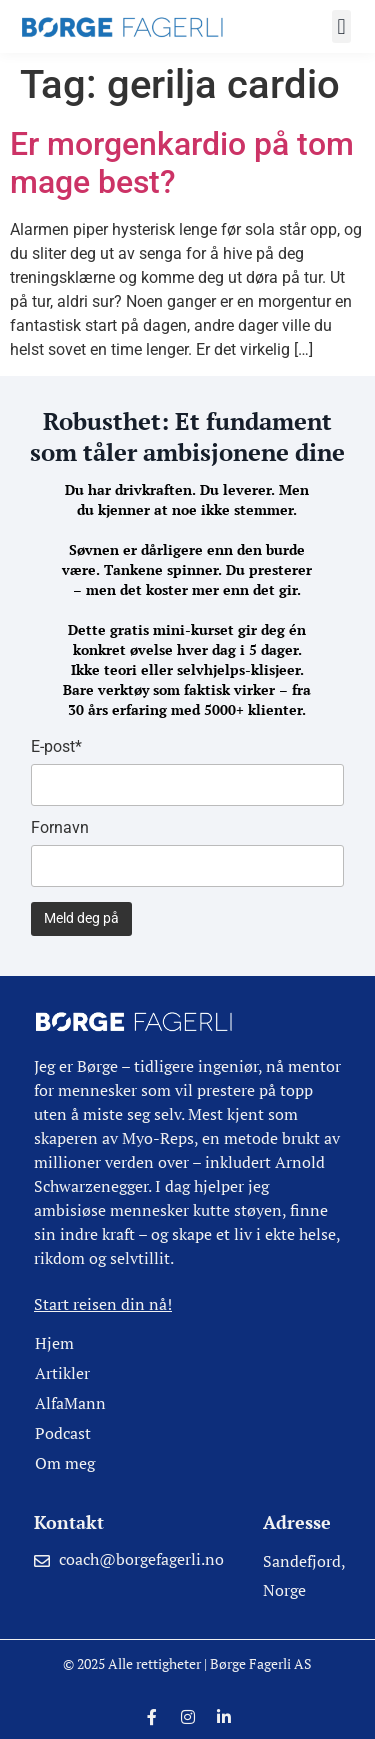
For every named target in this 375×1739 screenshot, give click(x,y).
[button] (341, 26)
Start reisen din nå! (103, 1304)
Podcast (63, 1433)
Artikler (62, 1373)
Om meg (65, 1463)
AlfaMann (70, 1403)
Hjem (54, 1343)
